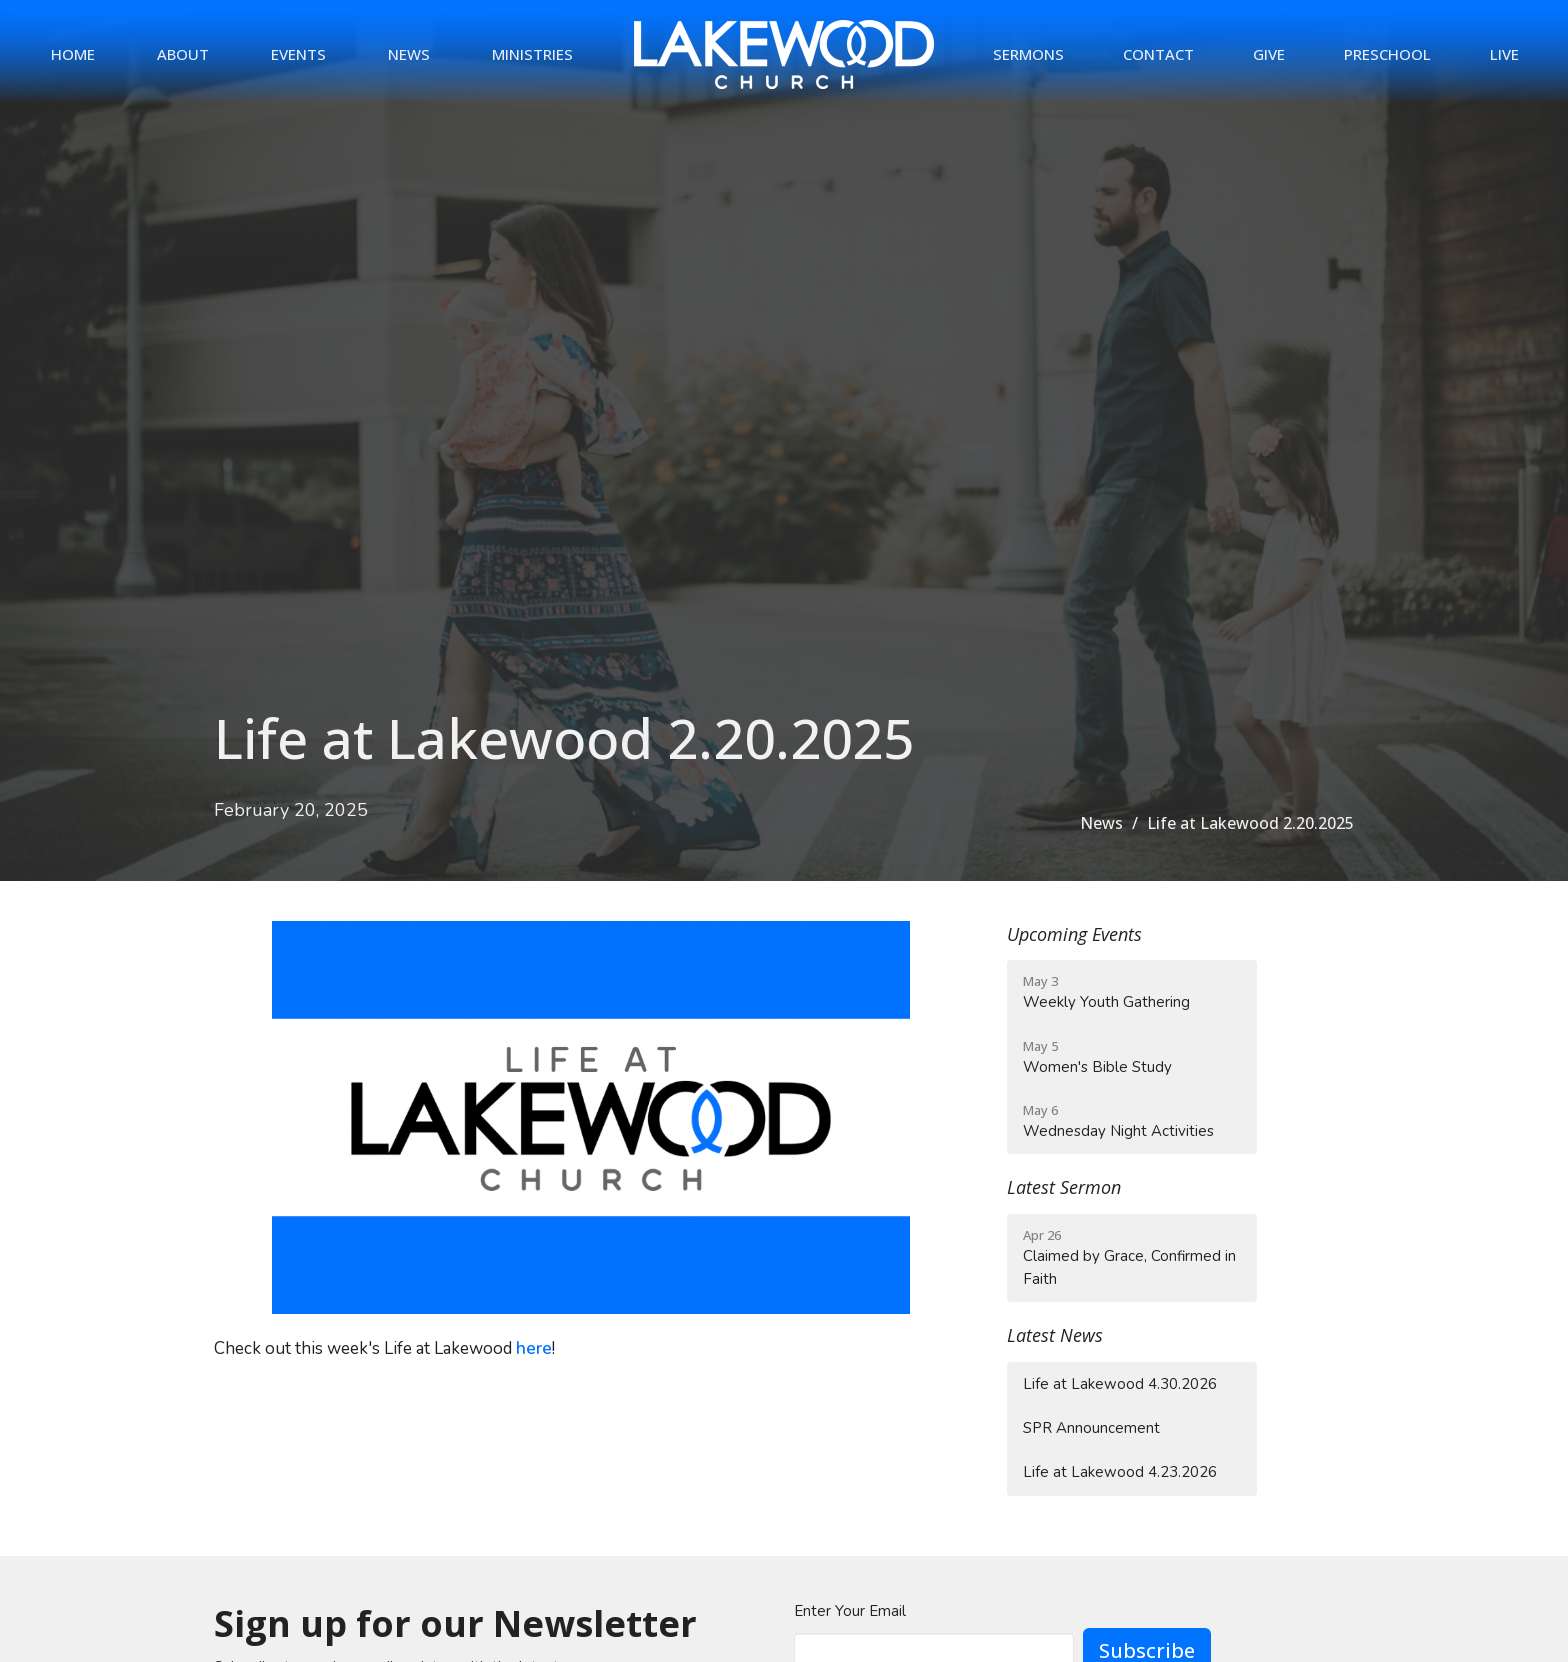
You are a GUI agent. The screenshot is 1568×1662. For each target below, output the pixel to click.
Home (73, 54)
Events (298, 54)
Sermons (1028, 54)
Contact (1158, 54)
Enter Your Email (850, 1611)
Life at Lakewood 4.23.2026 (1120, 1472)
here (534, 1348)
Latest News (1055, 1335)
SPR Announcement (1091, 1428)
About (183, 54)
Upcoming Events (1074, 934)
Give (1269, 54)
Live (1504, 54)
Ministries (532, 54)
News (409, 54)
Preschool (1387, 54)
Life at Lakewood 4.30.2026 (1120, 1384)
